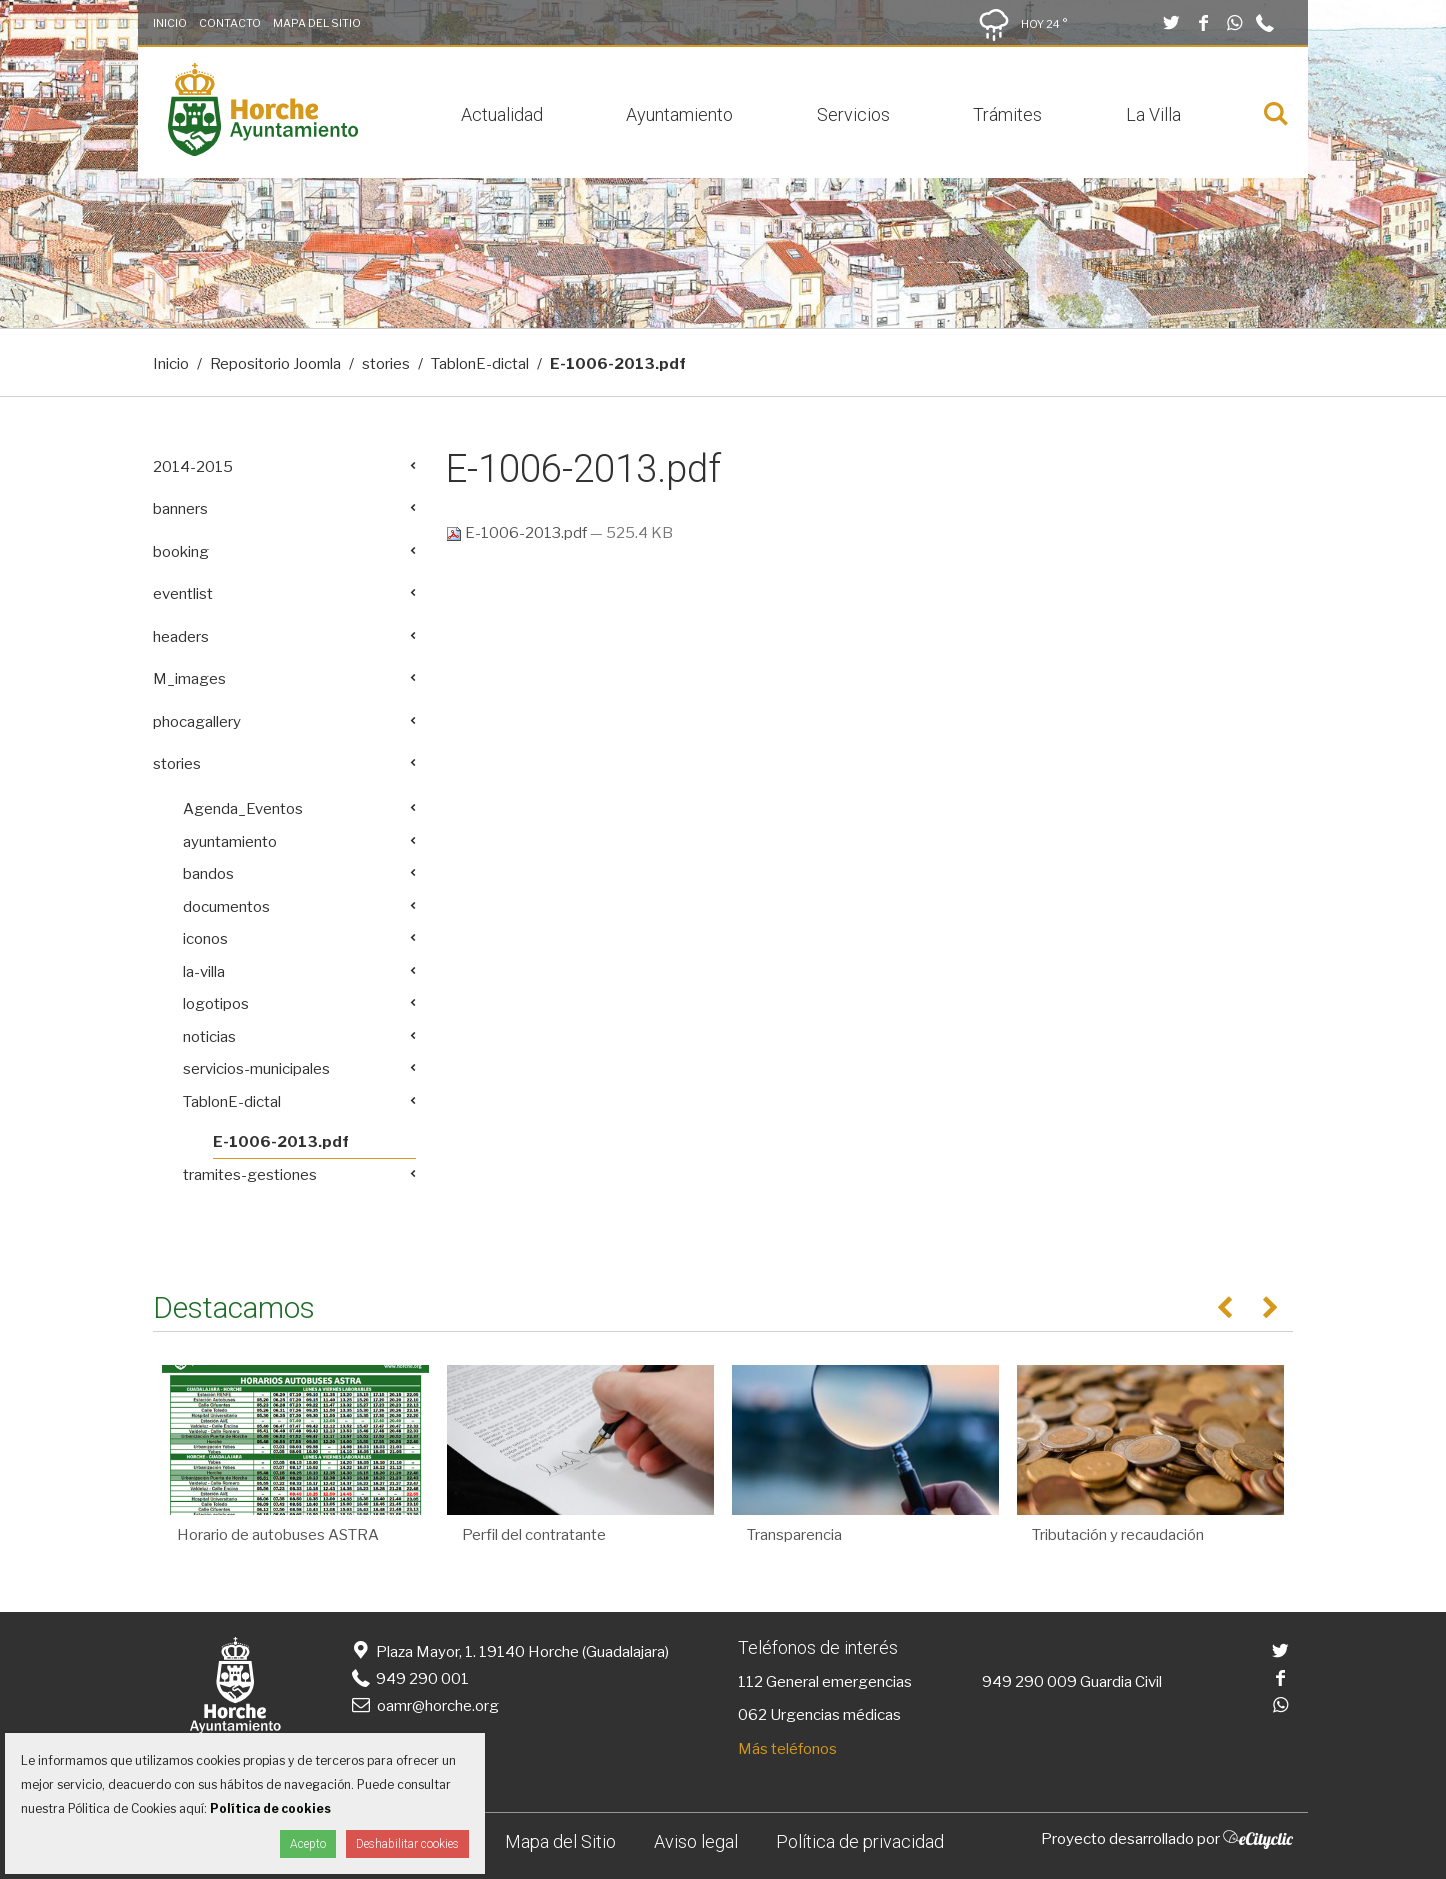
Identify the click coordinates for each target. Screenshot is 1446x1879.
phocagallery (197, 722)
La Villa (1153, 114)
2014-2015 (193, 467)
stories (386, 364)
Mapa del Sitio (317, 23)
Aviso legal (696, 1841)
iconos (205, 939)
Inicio (170, 23)
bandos (208, 874)
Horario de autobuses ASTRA (278, 1535)
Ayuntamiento (679, 114)
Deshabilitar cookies (407, 1844)
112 (750, 1682)
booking (181, 552)
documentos (226, 907)
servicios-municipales (256, 1069)
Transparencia (794, 1535)
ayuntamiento (230, 842)
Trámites (1007, 114)
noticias (209, 1037)
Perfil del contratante (534, 1535)
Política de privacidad (860, 1841)
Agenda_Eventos (243, 809)
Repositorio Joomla (275, 364)
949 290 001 (408, 1679)
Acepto (308, 1844)
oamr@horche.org (423, 1706)
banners (180, 509)
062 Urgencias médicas (819, 1715)
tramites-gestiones (250, 1175)
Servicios (853, 114)
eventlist (183, 594)
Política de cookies (270, 1808)
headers (181, 637)
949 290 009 (1029, 1682)
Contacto (230, 23)
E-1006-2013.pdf (518, 533)
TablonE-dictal (480, 364)
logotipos (216, 1004)
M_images (189, 679)
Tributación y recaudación (1118, 1535)
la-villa (204, 972)
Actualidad (502, 114)
